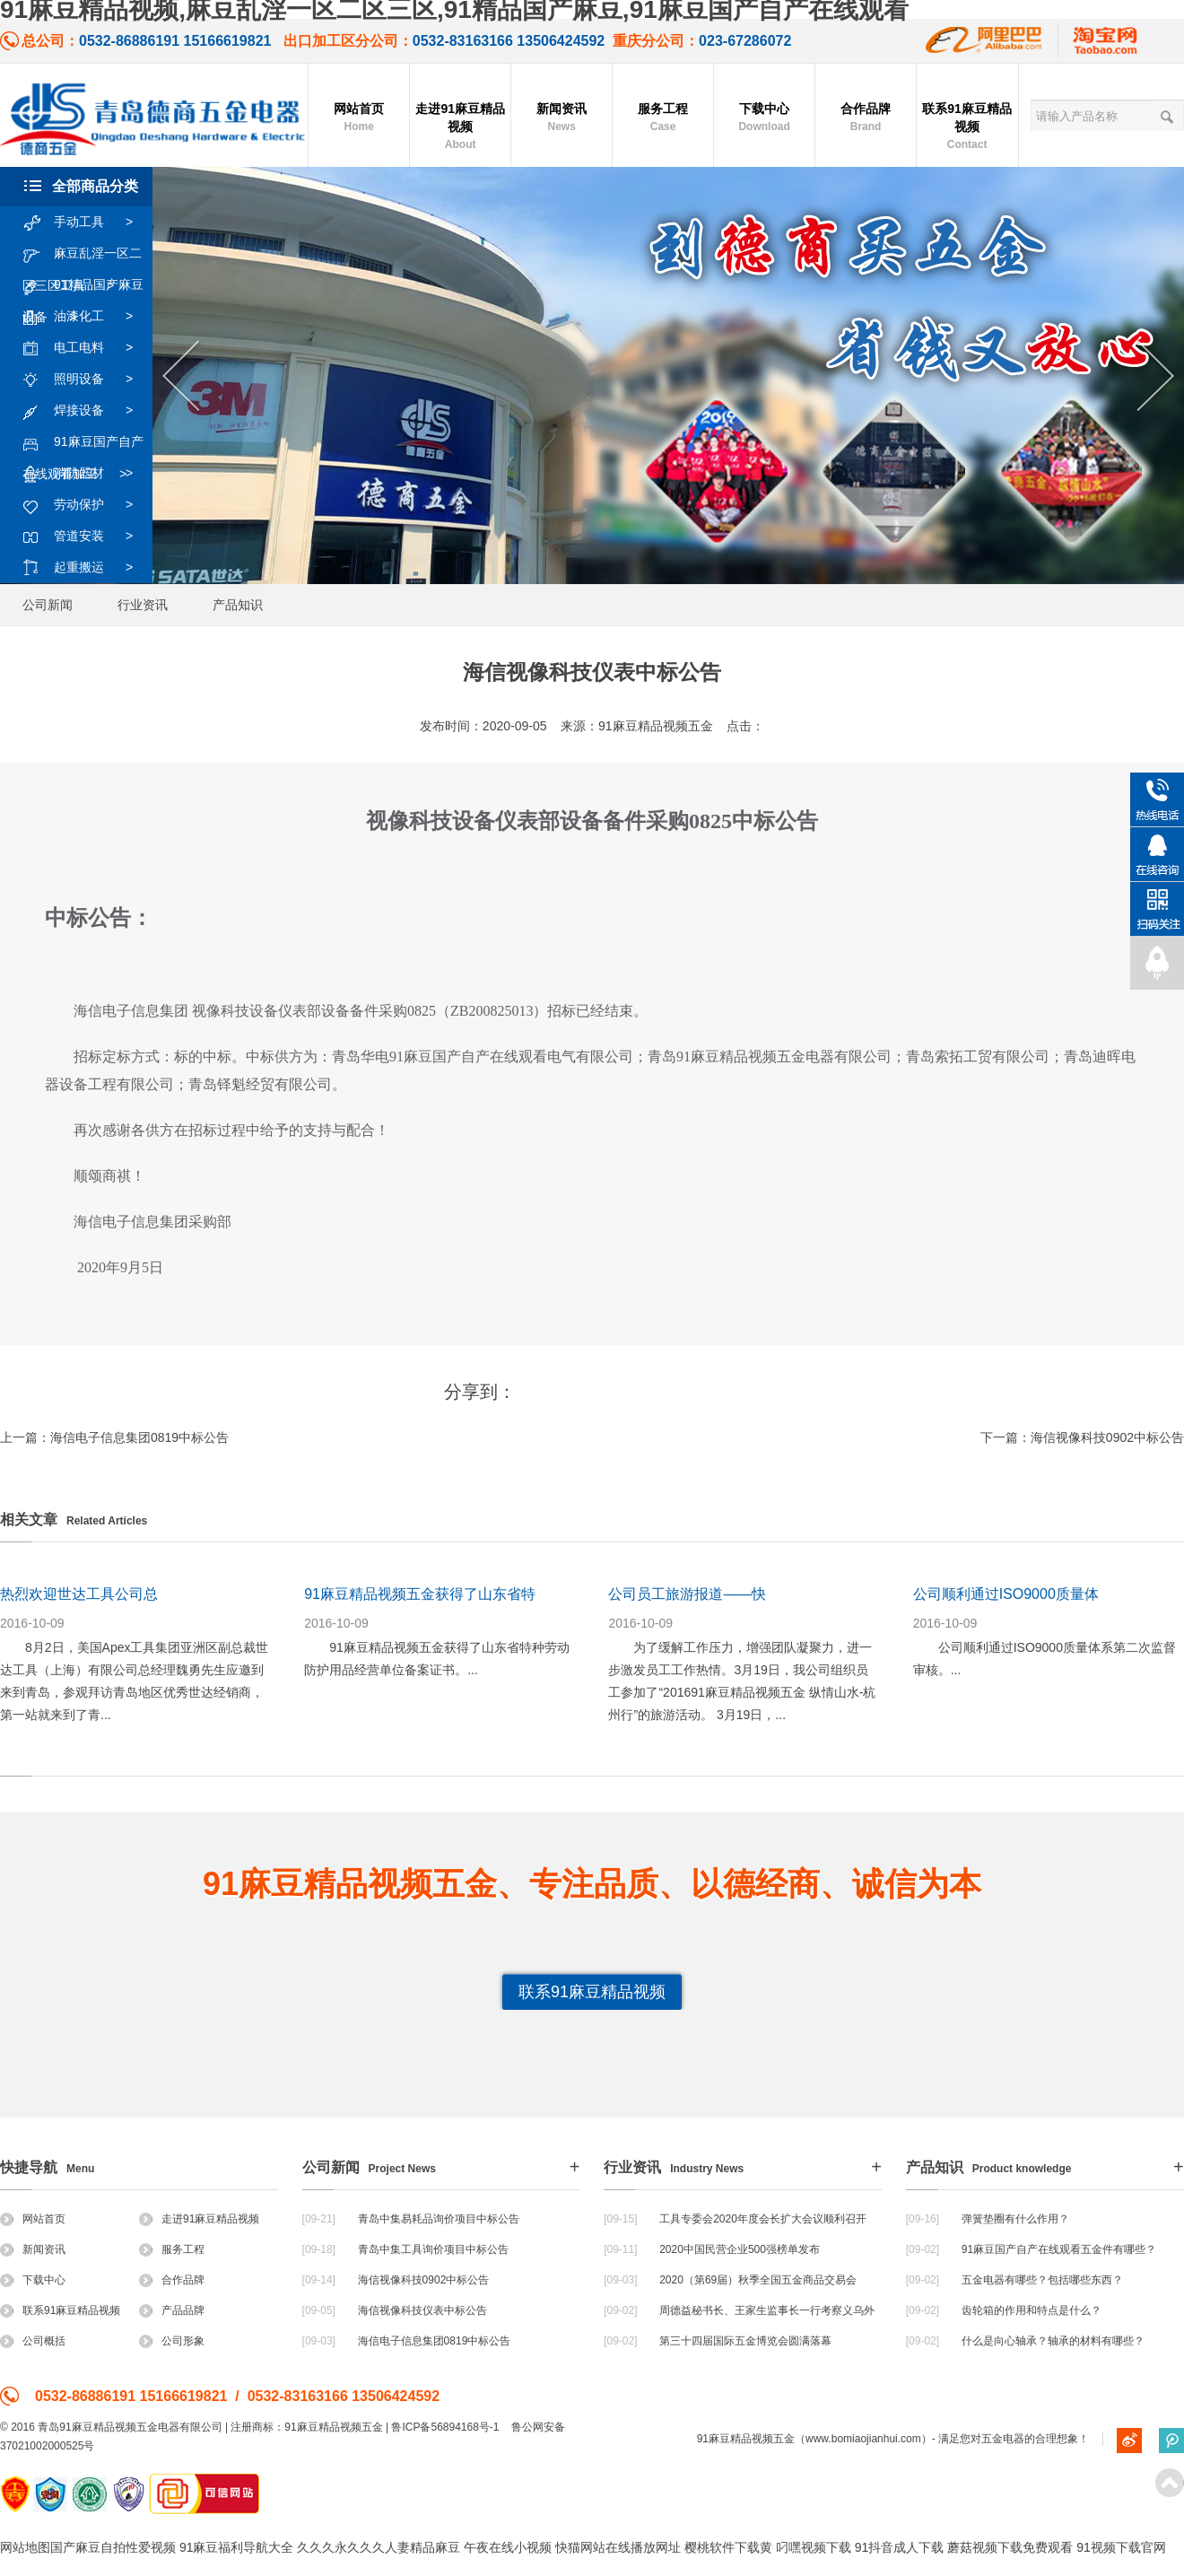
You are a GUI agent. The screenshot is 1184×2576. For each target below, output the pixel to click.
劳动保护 (86, 505)
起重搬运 (86, 568)
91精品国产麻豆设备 (83, 285)
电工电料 (86, 348)
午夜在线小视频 (508, 2547)
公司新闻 (47, 605)
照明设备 (86, 379)
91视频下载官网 (1121, 2547)
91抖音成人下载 (900, 2547)
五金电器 (1002, 2438)
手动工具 (86, 222)
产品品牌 (172, 2310)
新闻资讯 (561, 118)
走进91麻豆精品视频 (460, 127)
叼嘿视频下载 (813, 2547)
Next (1155, 376)
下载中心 (764, 118)
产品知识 (238, 605)
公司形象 (172, 2341)
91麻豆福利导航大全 (236, 2547)
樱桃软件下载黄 (728, 2547)
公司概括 (32, 2341)
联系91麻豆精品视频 (967, 127)
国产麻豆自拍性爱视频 (113, 2547)
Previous (180, 376)
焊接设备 (86, 411)
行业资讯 (143, 605)
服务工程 (663, 118)
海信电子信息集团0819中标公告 (139, 1437)
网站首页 (359, 118)
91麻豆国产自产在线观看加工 (83, 442)
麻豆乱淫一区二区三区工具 (82, 254)
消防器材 (86, 473)
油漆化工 (86, 316)
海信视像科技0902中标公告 (1107, 1437)
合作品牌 (865, 118)
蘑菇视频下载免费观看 (1010, 2547)
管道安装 (86, 536)
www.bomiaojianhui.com (863, 2438)
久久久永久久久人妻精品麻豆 (378, 2547)
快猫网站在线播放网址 (618, 2547)
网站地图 (25, 2547)
